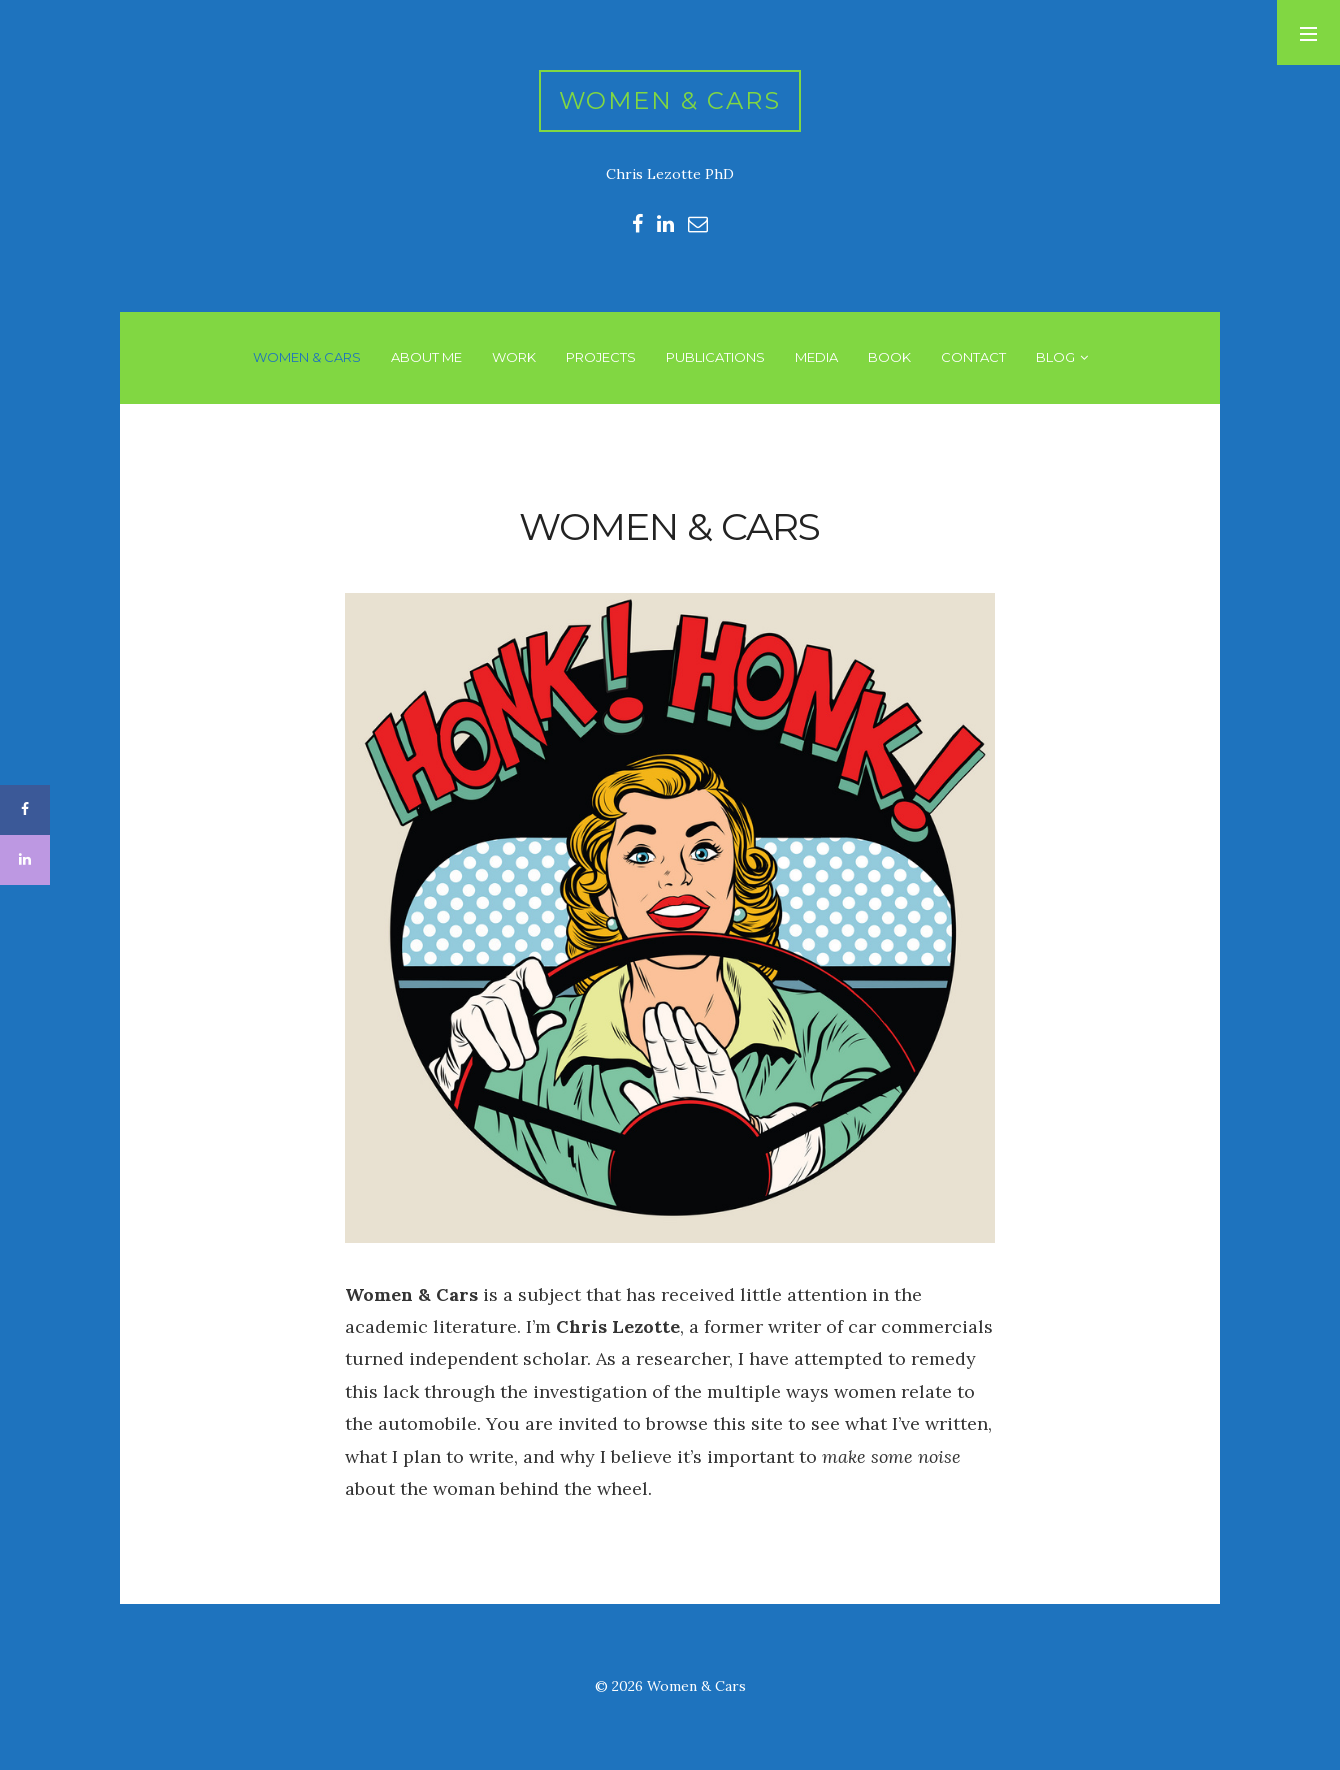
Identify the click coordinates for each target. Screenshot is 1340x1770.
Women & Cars (670, 100)
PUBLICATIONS (715, 357)
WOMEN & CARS (307, 357)
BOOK (889, 357)
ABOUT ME (426, 357)
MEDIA (816, 357)
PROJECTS (601, 357)
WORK (514, 357)
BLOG (1055, 357)
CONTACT (973, 357)
